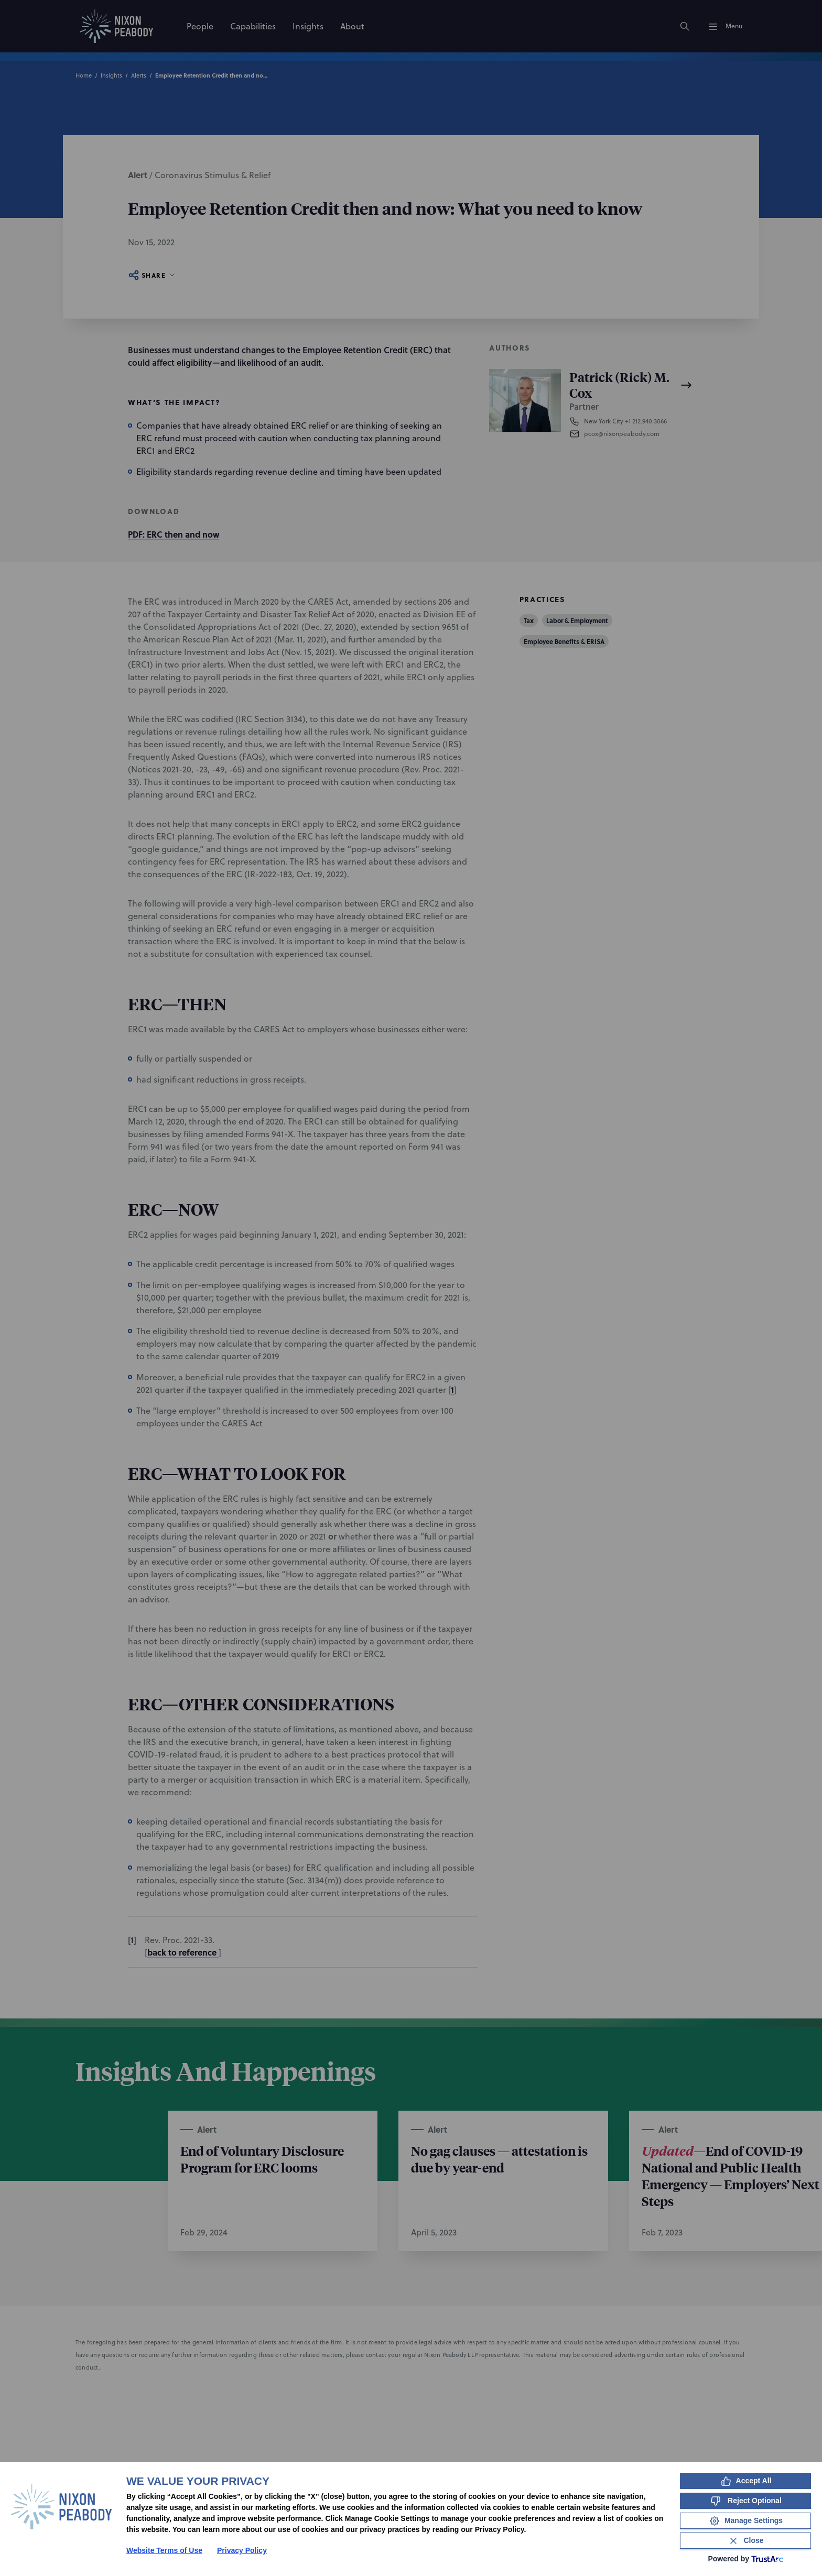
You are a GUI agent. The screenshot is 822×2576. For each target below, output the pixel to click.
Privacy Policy (242, 2550)
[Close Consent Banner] (745, 2541)
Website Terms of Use (164, 2550)
